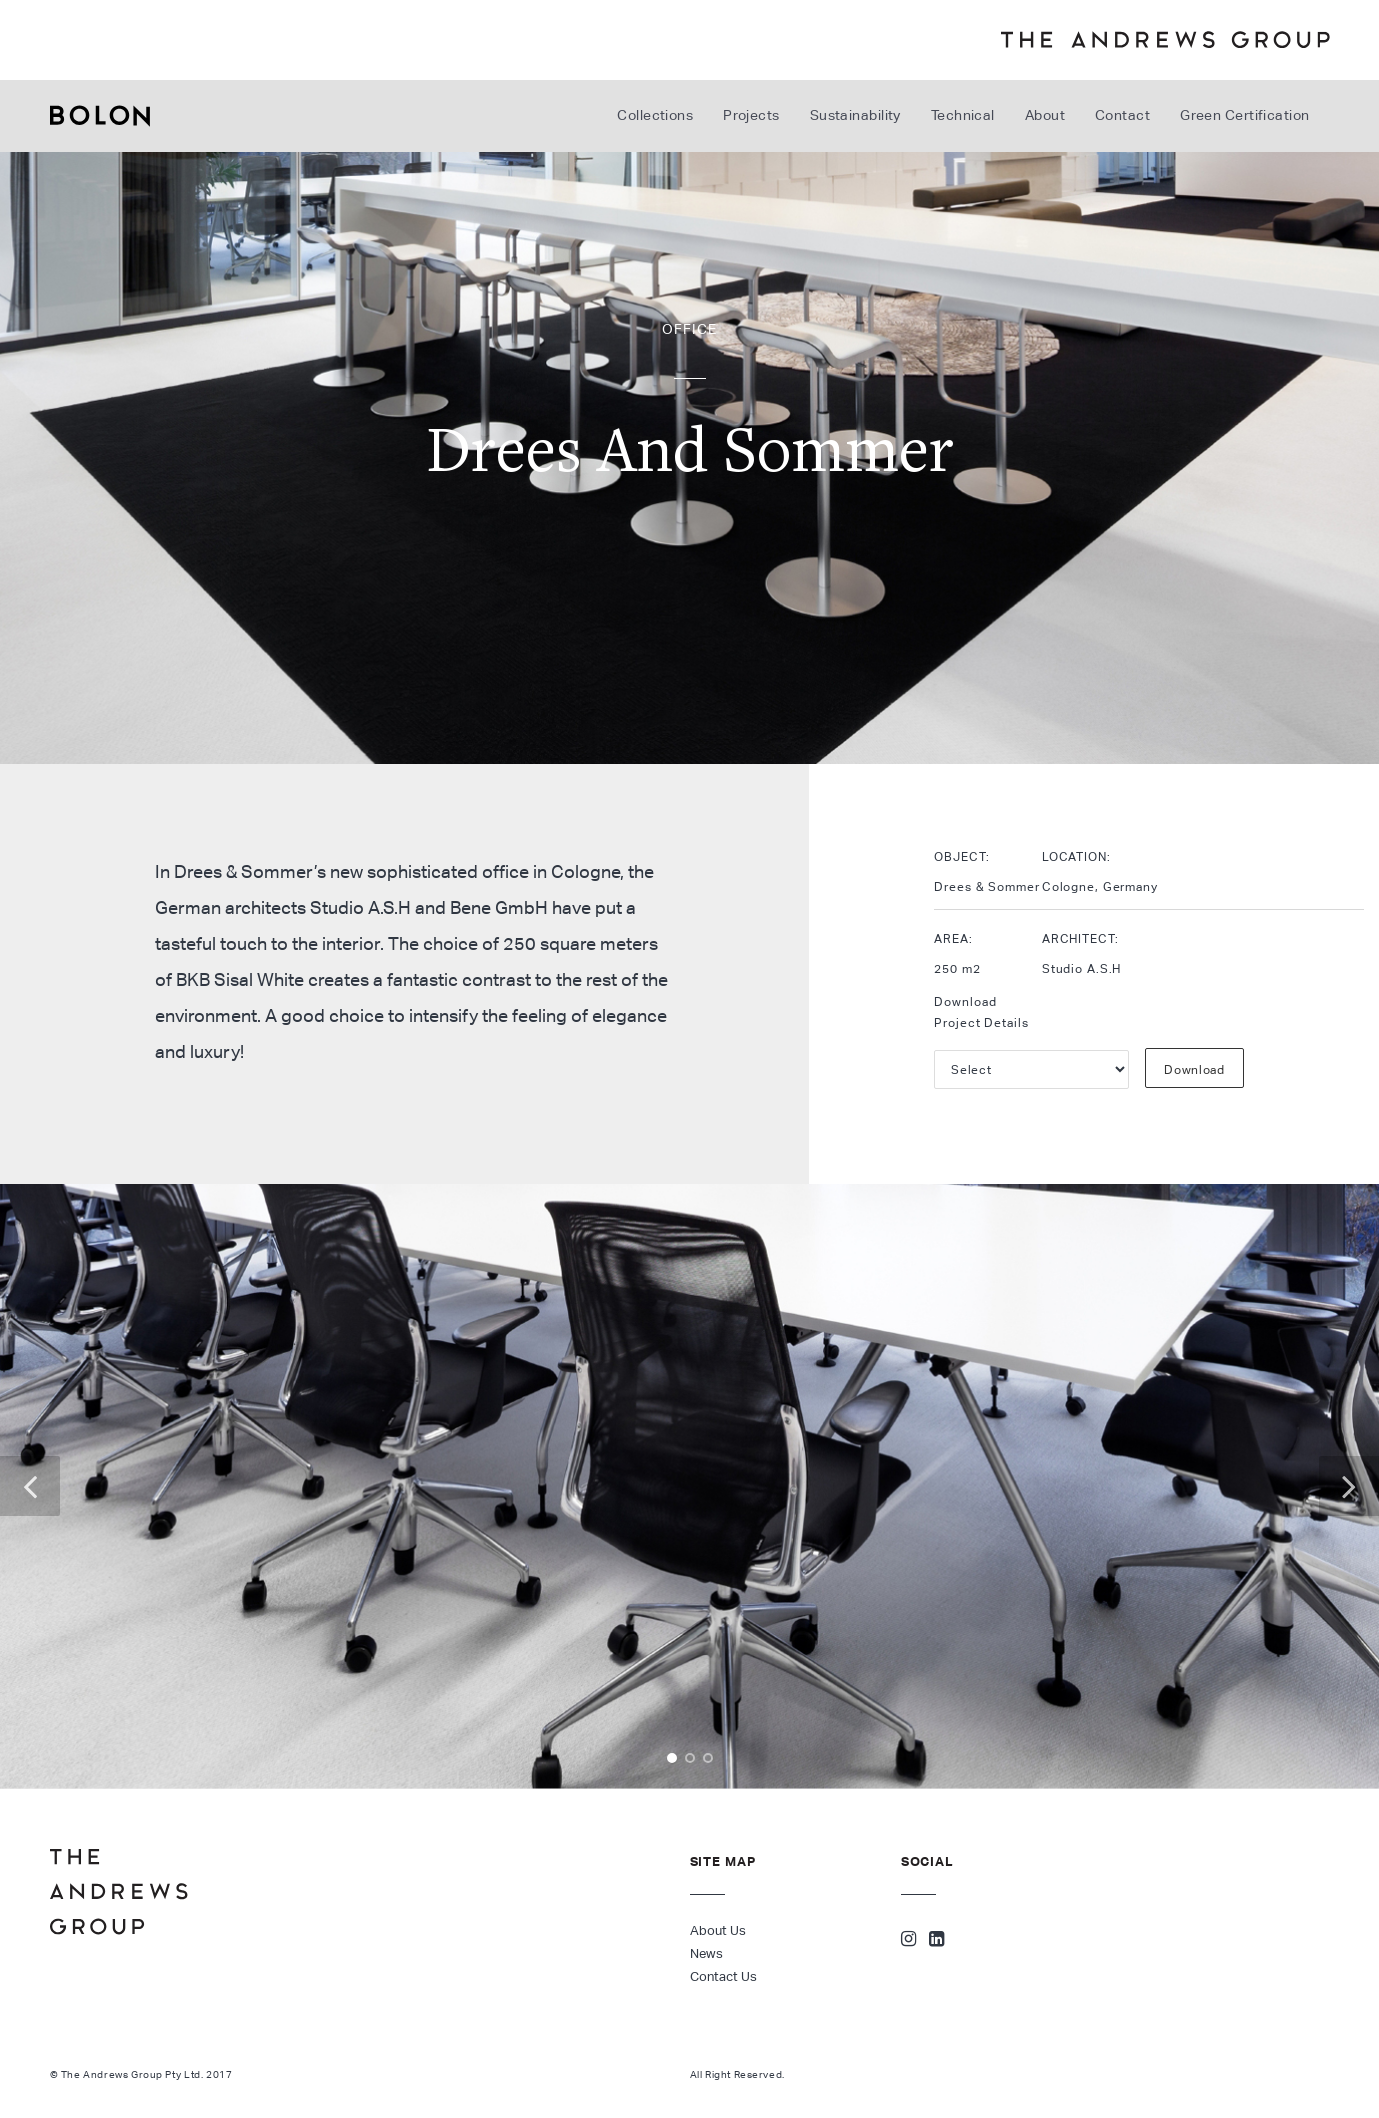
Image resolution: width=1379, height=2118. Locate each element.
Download (1194, 1069)
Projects (751, 115)
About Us (718, 1930)
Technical (963, 115)
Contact (1122, 115)
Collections (655, 115)
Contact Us (723, 1976)
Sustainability (855, 115)
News (706, 1953)
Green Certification (1244, 115)
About (1045, 115)
